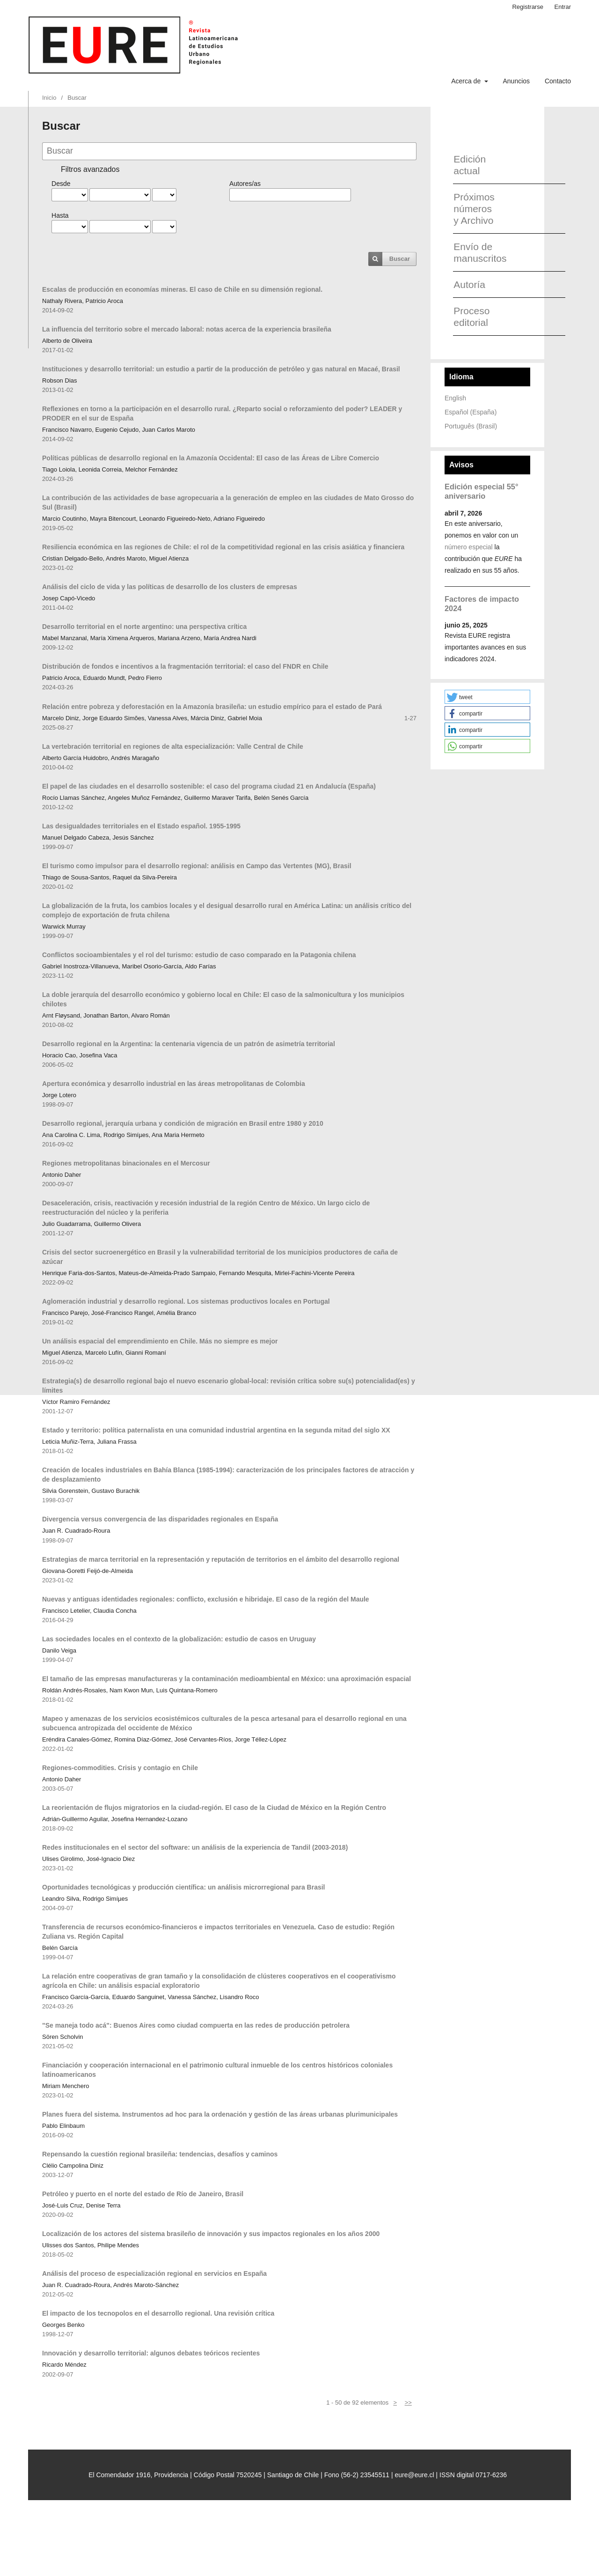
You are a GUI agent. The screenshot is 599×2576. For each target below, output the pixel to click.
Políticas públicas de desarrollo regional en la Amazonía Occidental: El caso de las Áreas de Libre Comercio (210, 458)
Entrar (563, 6)
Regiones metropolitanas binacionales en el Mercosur (126, 1163)
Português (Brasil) (471, 426)
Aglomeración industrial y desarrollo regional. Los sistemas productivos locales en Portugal (186, 1301)
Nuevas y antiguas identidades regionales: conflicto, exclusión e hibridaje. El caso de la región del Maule (205, 1599)
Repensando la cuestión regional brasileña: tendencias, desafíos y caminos (160, 2154)
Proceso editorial (471, 316)
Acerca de (466, 81)
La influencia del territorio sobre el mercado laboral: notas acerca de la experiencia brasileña (186, 329)
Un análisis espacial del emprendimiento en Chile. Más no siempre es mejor (160, 1341)
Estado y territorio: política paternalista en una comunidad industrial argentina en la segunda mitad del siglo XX (216, 1430)
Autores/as (245, 183)
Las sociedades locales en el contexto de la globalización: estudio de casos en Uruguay (179, 1639)
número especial (469, 547)
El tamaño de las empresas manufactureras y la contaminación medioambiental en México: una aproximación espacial (226, 1679)
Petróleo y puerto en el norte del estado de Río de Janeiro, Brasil (142, 2194)
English (455, 398)
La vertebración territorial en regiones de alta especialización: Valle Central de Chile (172, 746)
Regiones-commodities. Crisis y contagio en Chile (120, 1767)
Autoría (469, 284)
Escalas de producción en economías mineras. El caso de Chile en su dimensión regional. (182, 289)
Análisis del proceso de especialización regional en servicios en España (154, 2273)
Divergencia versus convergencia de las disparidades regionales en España (160, 1519)
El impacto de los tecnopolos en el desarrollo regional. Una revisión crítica (158, 2313)
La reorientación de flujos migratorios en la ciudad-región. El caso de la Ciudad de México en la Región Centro (214, 1807)
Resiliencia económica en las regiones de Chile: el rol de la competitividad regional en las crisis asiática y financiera (223, 547)
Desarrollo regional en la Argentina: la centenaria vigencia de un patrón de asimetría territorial (188, 1044)
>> (408, 2402)
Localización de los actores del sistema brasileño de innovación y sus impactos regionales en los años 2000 (211, 2233)
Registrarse (527, 6)
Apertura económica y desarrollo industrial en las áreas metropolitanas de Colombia (173, 1083)
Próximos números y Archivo (474, 209)
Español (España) (471, 412)
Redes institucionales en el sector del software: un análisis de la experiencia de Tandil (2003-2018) (195, 1847)
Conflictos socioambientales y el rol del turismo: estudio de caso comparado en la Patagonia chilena (199, 955)
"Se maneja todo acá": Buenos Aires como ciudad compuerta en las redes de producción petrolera (196, 2025)
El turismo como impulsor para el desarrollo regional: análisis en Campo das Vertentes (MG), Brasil (196, 866)
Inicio (49, 97)
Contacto (558, 81)
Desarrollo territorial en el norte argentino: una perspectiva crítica (144, 626)
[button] (487, 697)
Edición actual (469, 165)
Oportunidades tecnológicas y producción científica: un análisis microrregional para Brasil (183, 1887)
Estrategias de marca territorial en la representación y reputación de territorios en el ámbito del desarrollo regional (220, 1559)
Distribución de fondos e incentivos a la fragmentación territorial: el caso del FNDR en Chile (185, 666)
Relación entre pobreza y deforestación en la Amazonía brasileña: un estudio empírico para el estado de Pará (212, 706)
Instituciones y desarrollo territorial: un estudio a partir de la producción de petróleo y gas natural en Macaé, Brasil (221, 369)
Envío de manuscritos (476, 252)
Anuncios (516, 81)
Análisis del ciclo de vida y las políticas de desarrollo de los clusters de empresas (169, 586)
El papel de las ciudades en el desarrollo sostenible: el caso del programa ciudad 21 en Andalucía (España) (209, 786)
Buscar (399, 258)
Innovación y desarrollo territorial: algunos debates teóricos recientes (151, 2353)
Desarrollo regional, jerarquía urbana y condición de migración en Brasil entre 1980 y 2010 (182, 1123)
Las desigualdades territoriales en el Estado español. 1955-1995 (141, 826)
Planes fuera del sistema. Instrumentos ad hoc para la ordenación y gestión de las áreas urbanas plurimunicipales (220, 2114)
